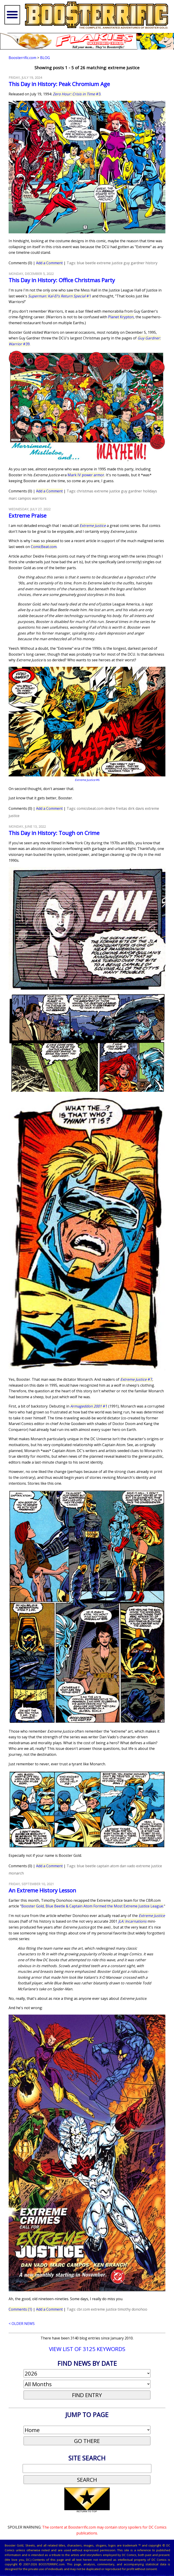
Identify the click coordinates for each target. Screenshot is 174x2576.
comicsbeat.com (90, 808)
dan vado (127, 1865)
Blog (45, 57)
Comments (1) (20, 2309)
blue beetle (86, 262)
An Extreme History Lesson (42, 1890)
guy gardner (134, 262)
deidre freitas (115, 808)
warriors (39, 498)
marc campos (20, 498)
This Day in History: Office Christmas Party (62, 280)
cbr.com (83, 2309)
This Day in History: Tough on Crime (54, 833)
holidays (150, 491)
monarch (16, 1873)
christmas (85, 491)
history (151, 262)
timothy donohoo (132, 2309)
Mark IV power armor (86, 474)
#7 (136, 1379)
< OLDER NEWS (22, 2323)
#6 (87, 780)
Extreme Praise (27, 515)
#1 (59, 296)
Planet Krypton (121, 316)
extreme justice (110, 262)
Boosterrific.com (22, 57)
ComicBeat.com (44, 546)
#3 (77, 93)
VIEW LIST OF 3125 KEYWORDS (87, 2349)
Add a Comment (49, 262)
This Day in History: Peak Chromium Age (59, 84)
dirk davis (136, 808)
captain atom (108, 1865)
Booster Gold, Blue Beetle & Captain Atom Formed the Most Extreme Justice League (92, 1906)
